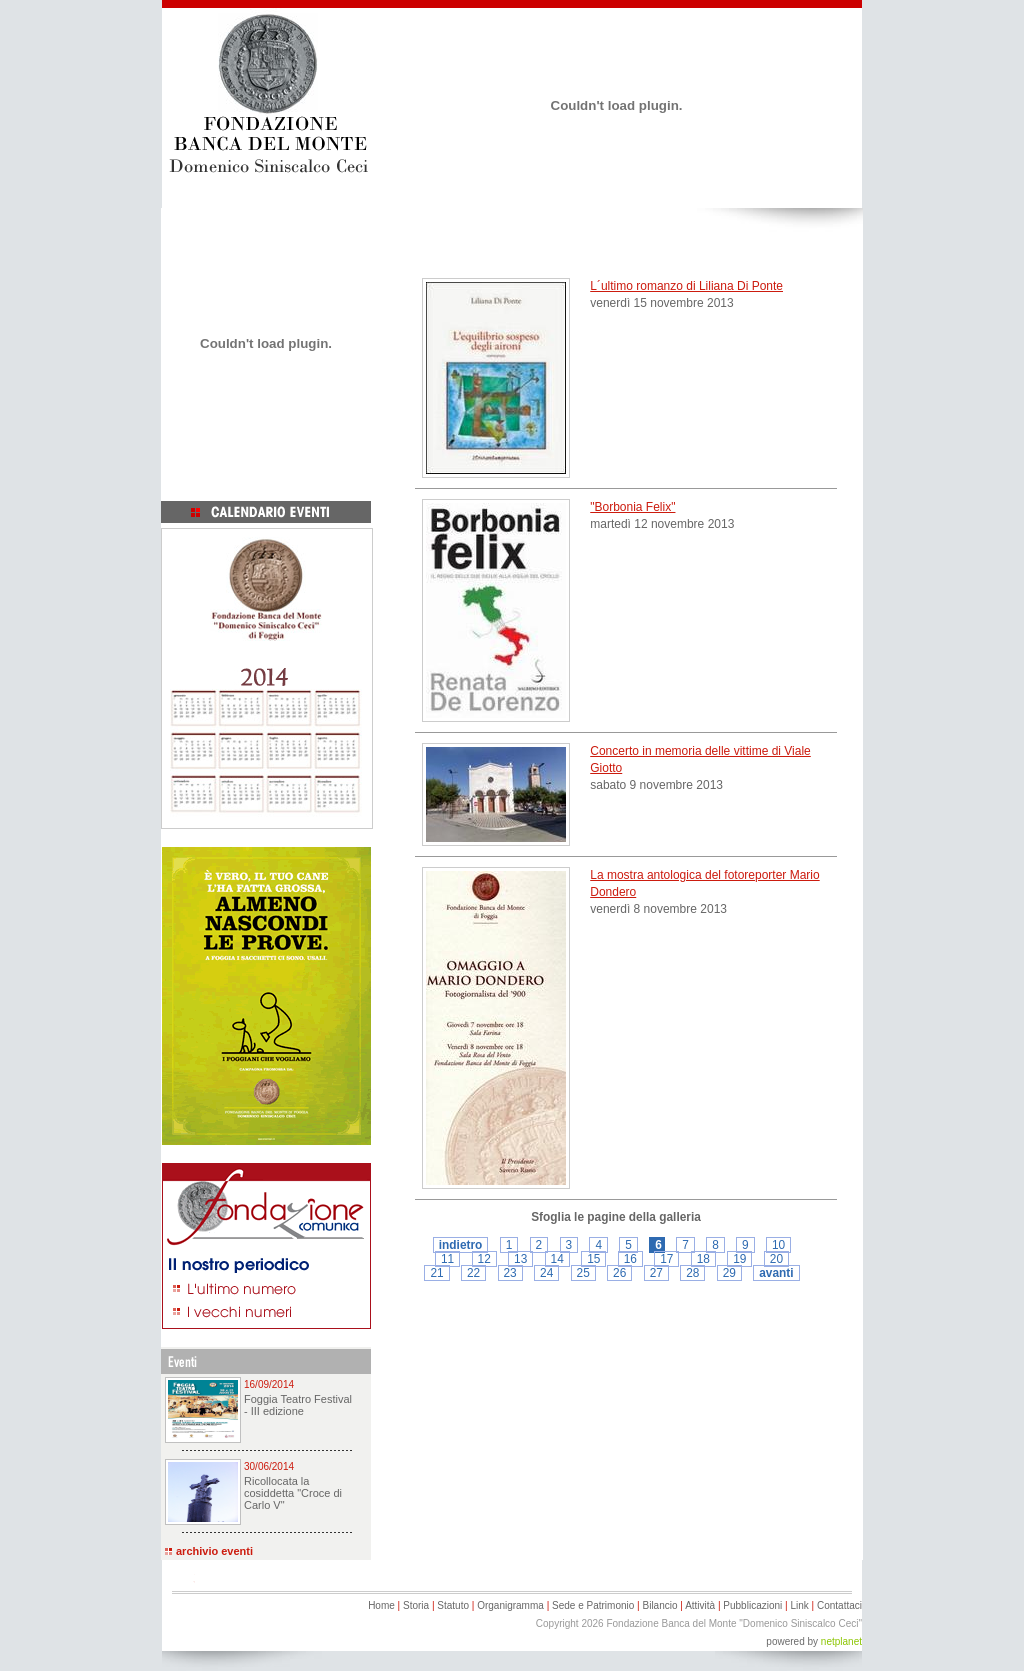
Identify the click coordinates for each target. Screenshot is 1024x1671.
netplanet (841, 1641)
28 (692, 1273)
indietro (461, 1245)
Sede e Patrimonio (593, 1605)
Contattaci (839, 1605)
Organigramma (510, 1605)
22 (473, 1273)
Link (799, 1605)
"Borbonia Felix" (632, 507)
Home (381, 1605)
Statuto (453, 1605)
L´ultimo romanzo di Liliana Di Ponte (686, 286)
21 (436, 1273)
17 (666, 1259)
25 (583, 1273)
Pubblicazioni (752, 1605)
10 (778, 1245)
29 (729, 1273)
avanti (776, 1273)
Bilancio (659, 1605)
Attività (700, 1605)
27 (656, 1273)
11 (447, 1259)
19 (739, 1259)
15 (593, 1259)
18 (703, 1259)
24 (546, 1273)
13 (520, 1259)
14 (557, 1259)
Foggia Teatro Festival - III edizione (298, 1405)
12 (484, 1259)
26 (619, 1273)
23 (510, 1273)
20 (776, 1259)
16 (630, 1259)
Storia (416, 1605)
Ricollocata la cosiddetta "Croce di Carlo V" (293, 1493)
